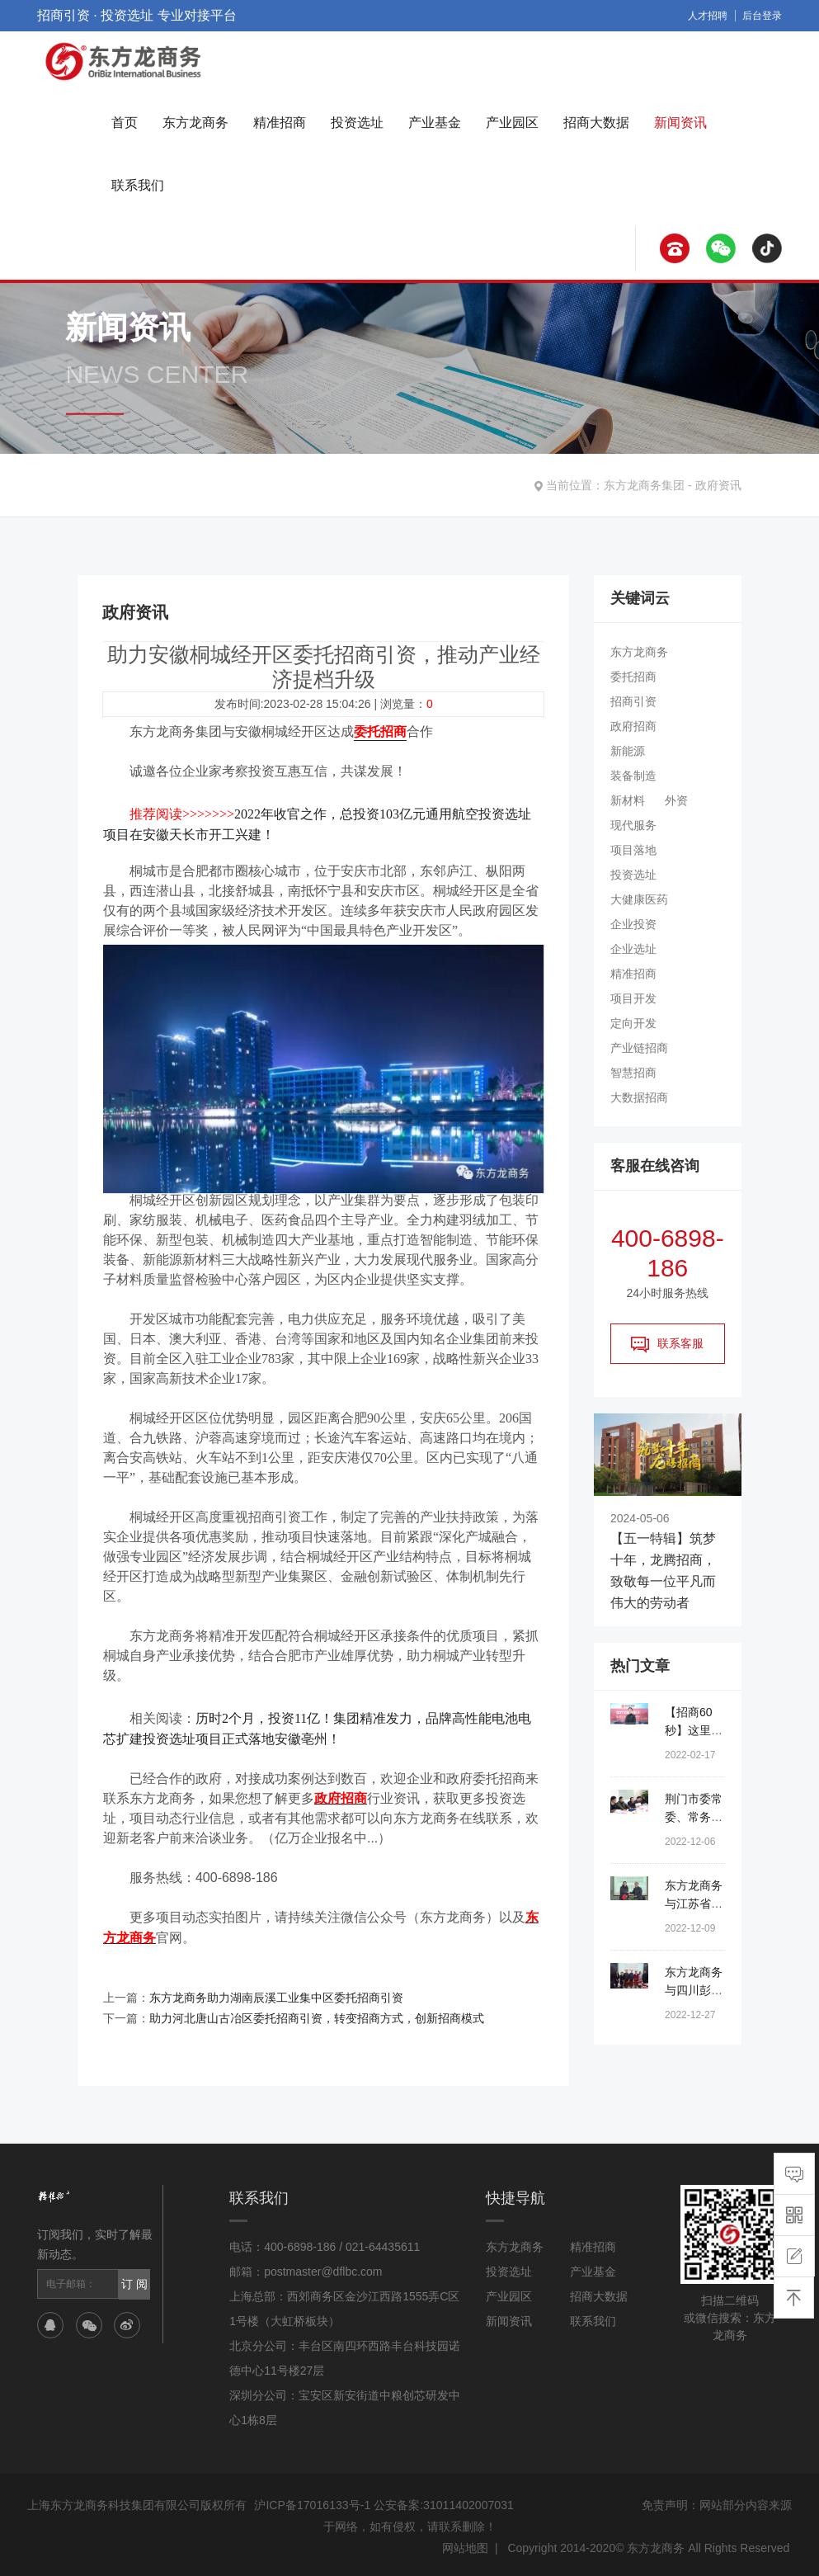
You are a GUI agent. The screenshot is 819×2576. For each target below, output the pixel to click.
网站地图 (465, 2544)
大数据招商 (639, 1097)
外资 (676, 800)
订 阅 (134, 2280)
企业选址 (633, 948)
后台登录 (762, 15)
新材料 (627, 800)
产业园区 (512, 123)
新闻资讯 (680, 123)
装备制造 (633, 775)
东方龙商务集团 (644, 485)
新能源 (627, 750)
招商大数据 (596, 123)
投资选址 (357, 123)
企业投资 (633, 924)
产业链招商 (639, 1047)
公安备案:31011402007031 (443, 2501)
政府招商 (633, 726)
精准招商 (279, 123)
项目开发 (633, 998)
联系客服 (667, 1344)
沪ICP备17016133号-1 (312, 2501)
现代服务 (633, 825)
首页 (124, 123)
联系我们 (137, 185)
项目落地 (633, 849)
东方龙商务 (195, 123)
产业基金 (434, 123)
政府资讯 (718, 485)
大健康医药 (639, 899)
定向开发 (633, 1023)
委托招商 (633, 676)
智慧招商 (633, 1072)
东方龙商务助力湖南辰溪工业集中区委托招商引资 (276, 1995)
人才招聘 (707, 15)
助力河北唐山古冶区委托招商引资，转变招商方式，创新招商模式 (316, 2015)
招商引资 (633, 701)
